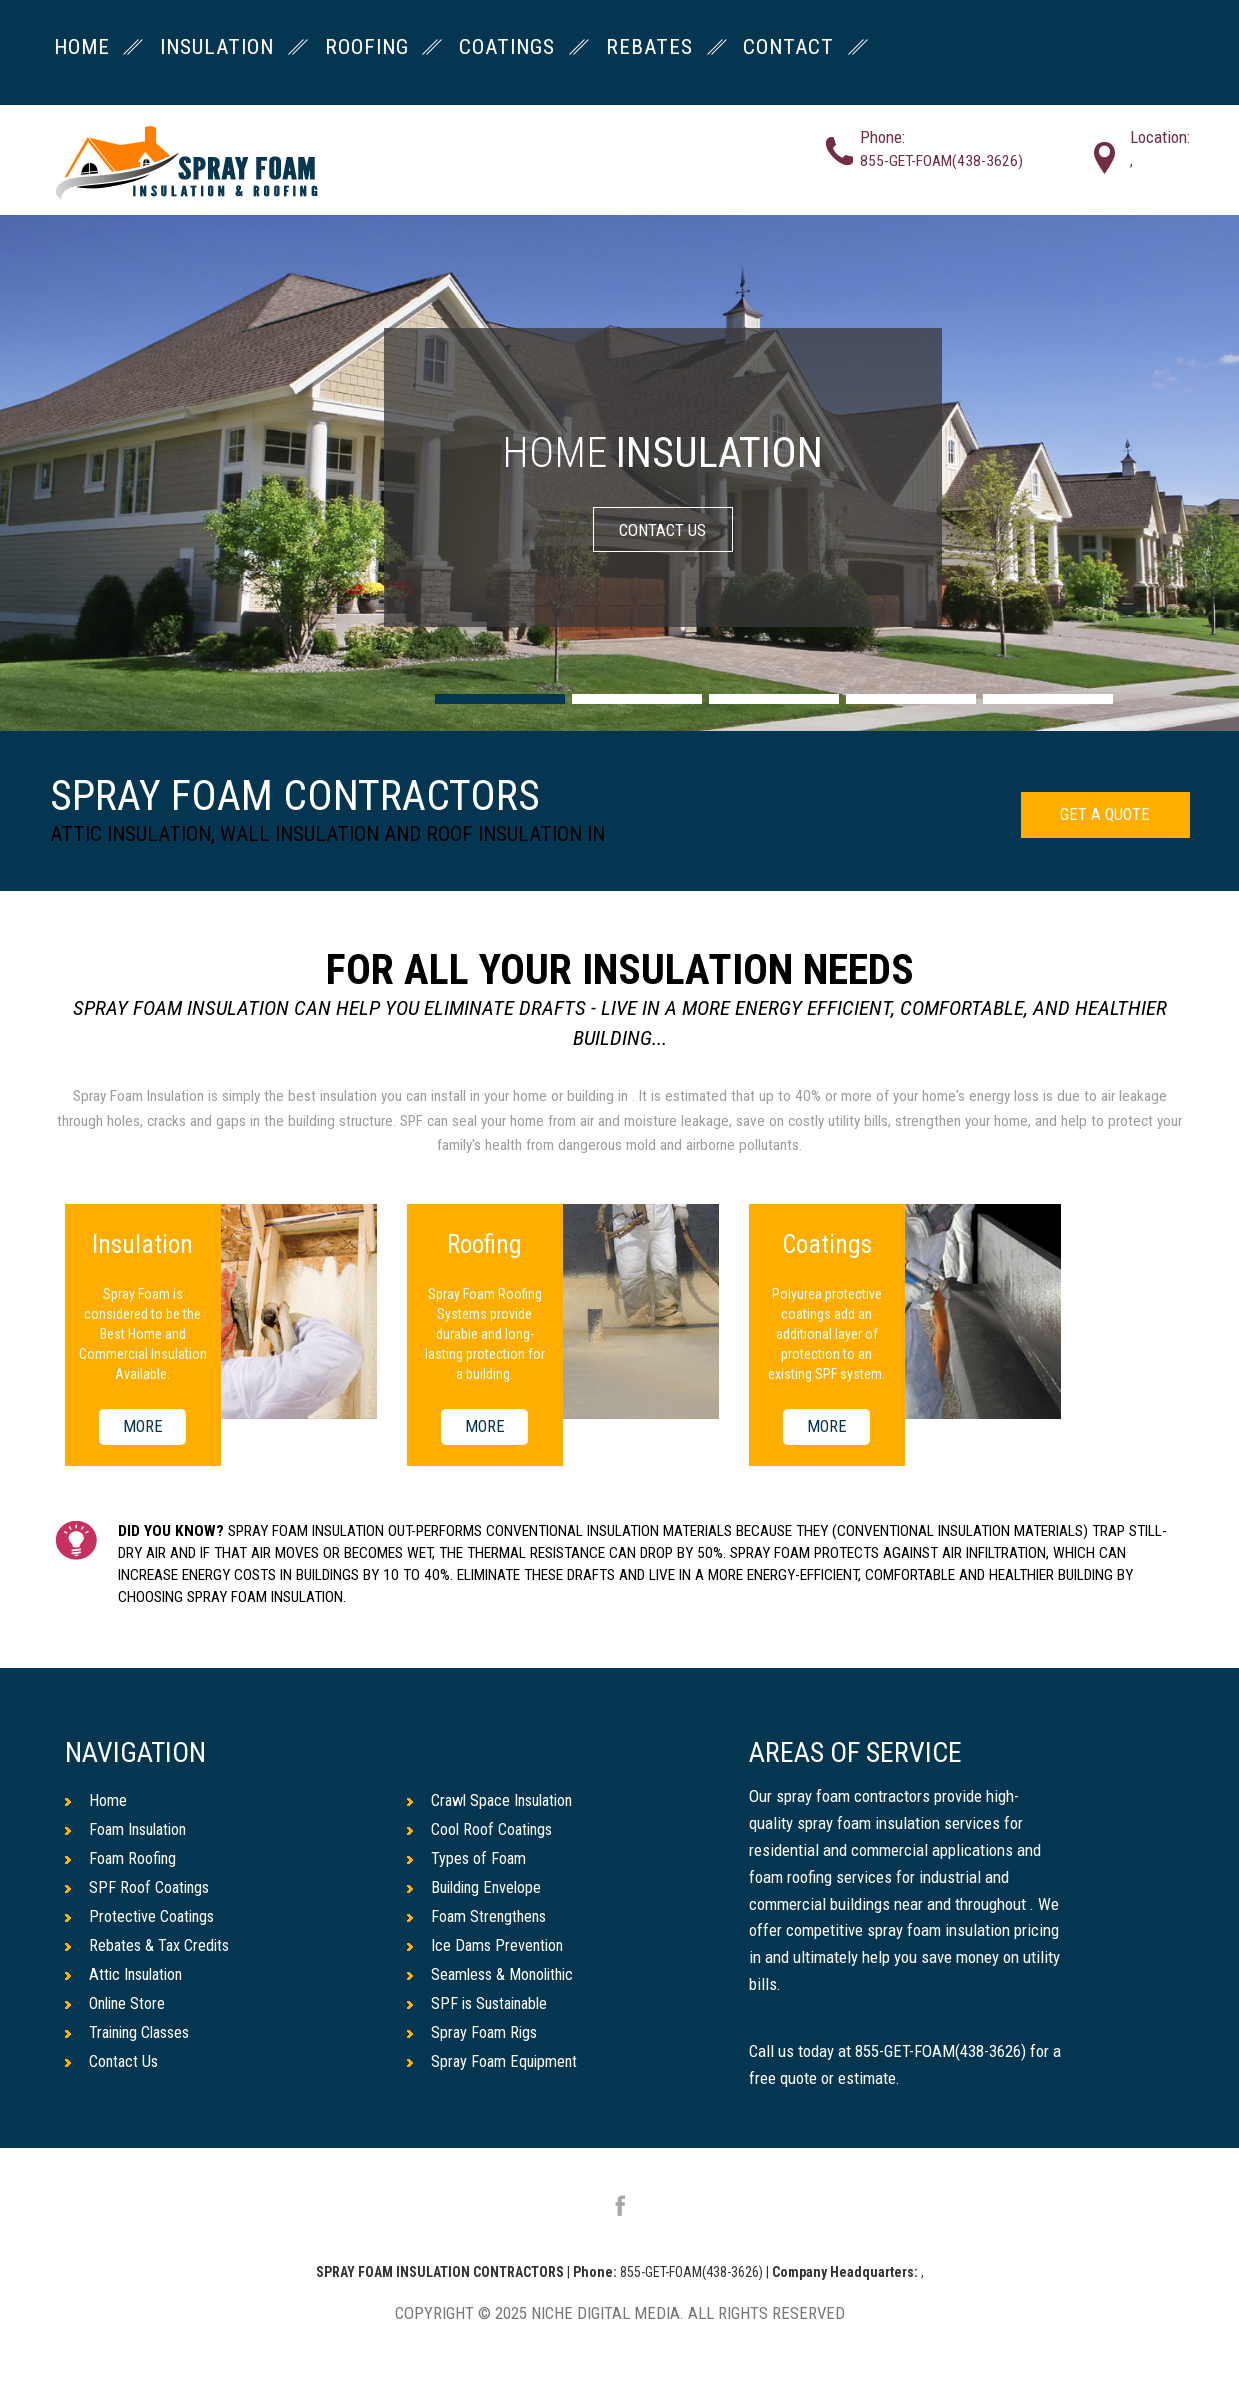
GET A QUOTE (1102, 816)
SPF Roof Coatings (139, 1889)
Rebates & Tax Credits (149, 1948)
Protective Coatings (142, 1918)
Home (96, 1800)
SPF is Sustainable (481, 2007)
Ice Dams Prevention (487, 1948)
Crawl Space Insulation (495, 1800)
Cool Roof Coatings (482, 1830)
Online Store (117, 2007)
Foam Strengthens (479, 1918)
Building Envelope (477, 1889)
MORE (142, 1427)
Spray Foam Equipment (494, 2066)
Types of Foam (467, 1859)
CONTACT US (662, 530)
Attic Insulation (127, 1977)
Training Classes (132, 2037)
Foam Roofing (121, 1859)
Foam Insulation (129, 1830)
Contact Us (113, 2066)
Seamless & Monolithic (495, 1977)
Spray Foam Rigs (474, 2037)
